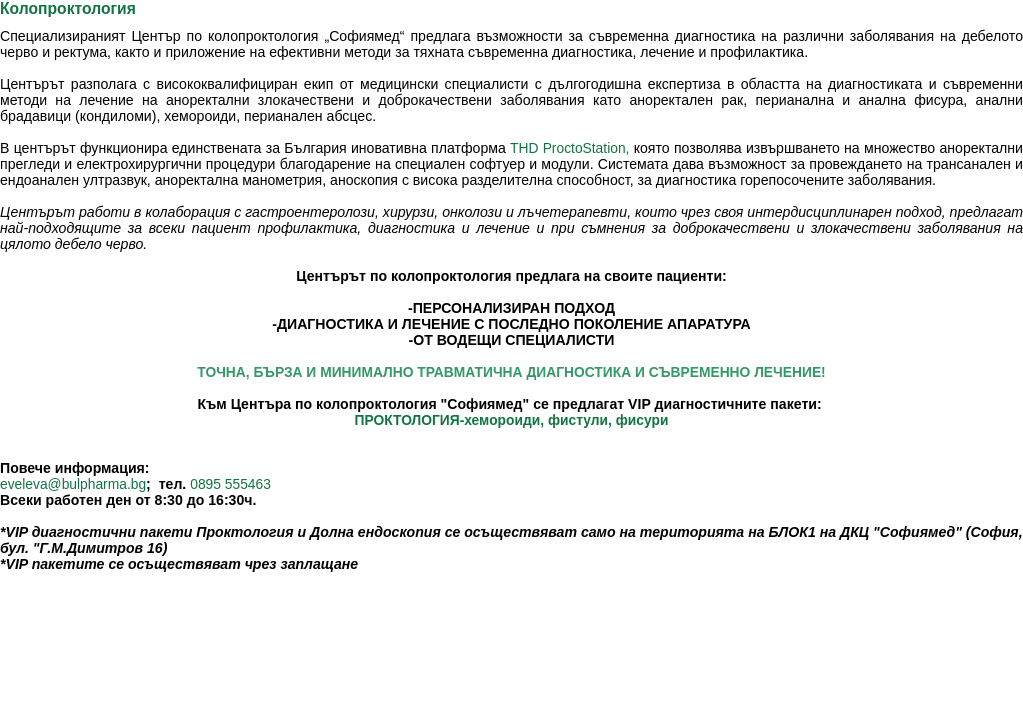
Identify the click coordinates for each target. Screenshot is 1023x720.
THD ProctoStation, (569, 148)
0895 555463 (230, 484)
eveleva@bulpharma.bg (73, 484)
